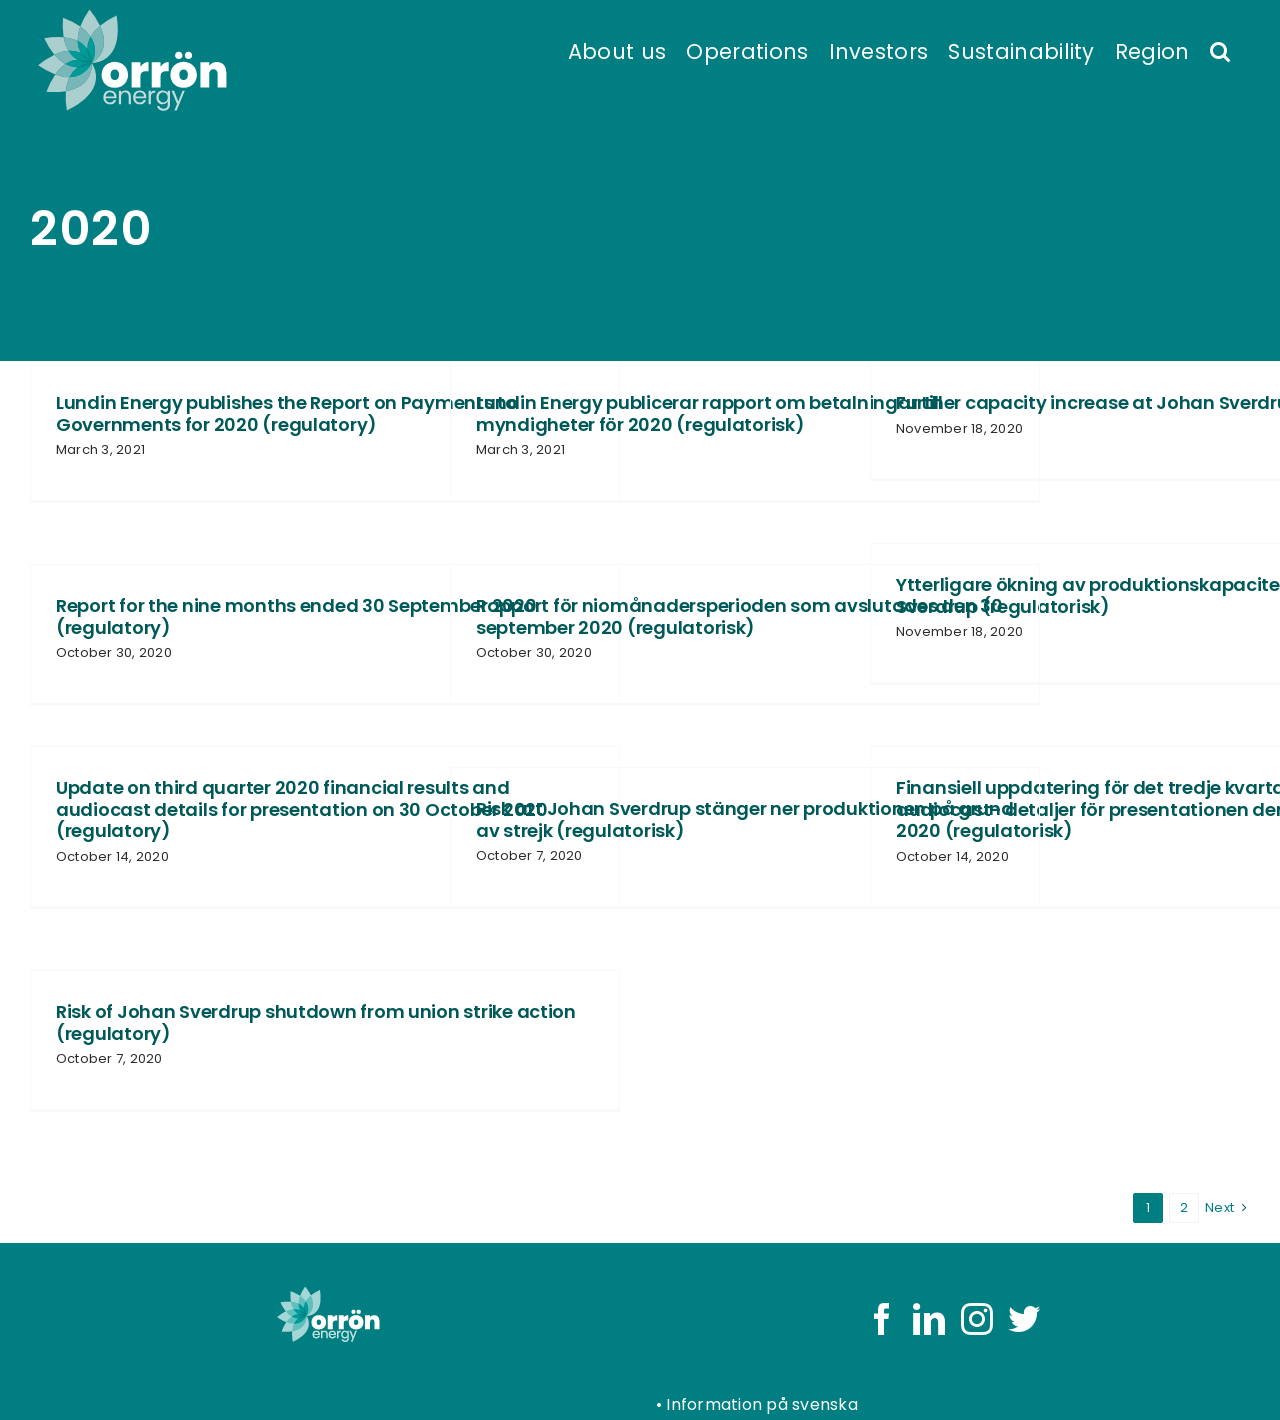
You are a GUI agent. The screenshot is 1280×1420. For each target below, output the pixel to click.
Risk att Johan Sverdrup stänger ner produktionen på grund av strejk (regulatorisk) (745, 819)
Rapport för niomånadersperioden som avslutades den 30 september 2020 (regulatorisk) (739, 616)
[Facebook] (882, 1319)
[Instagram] (977, 1319)
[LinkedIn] (929, 1319)
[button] (1220, 50)
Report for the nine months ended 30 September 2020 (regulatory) (296, 616)
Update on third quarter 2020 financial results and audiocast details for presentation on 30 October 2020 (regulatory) (302, 809)
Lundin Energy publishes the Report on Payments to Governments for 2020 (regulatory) (286, 413)
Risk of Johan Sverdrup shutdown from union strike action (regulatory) (316, 1022)
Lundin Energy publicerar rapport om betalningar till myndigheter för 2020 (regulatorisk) (709, 413)
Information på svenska (761, 1404)
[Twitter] (1024, 1319)
